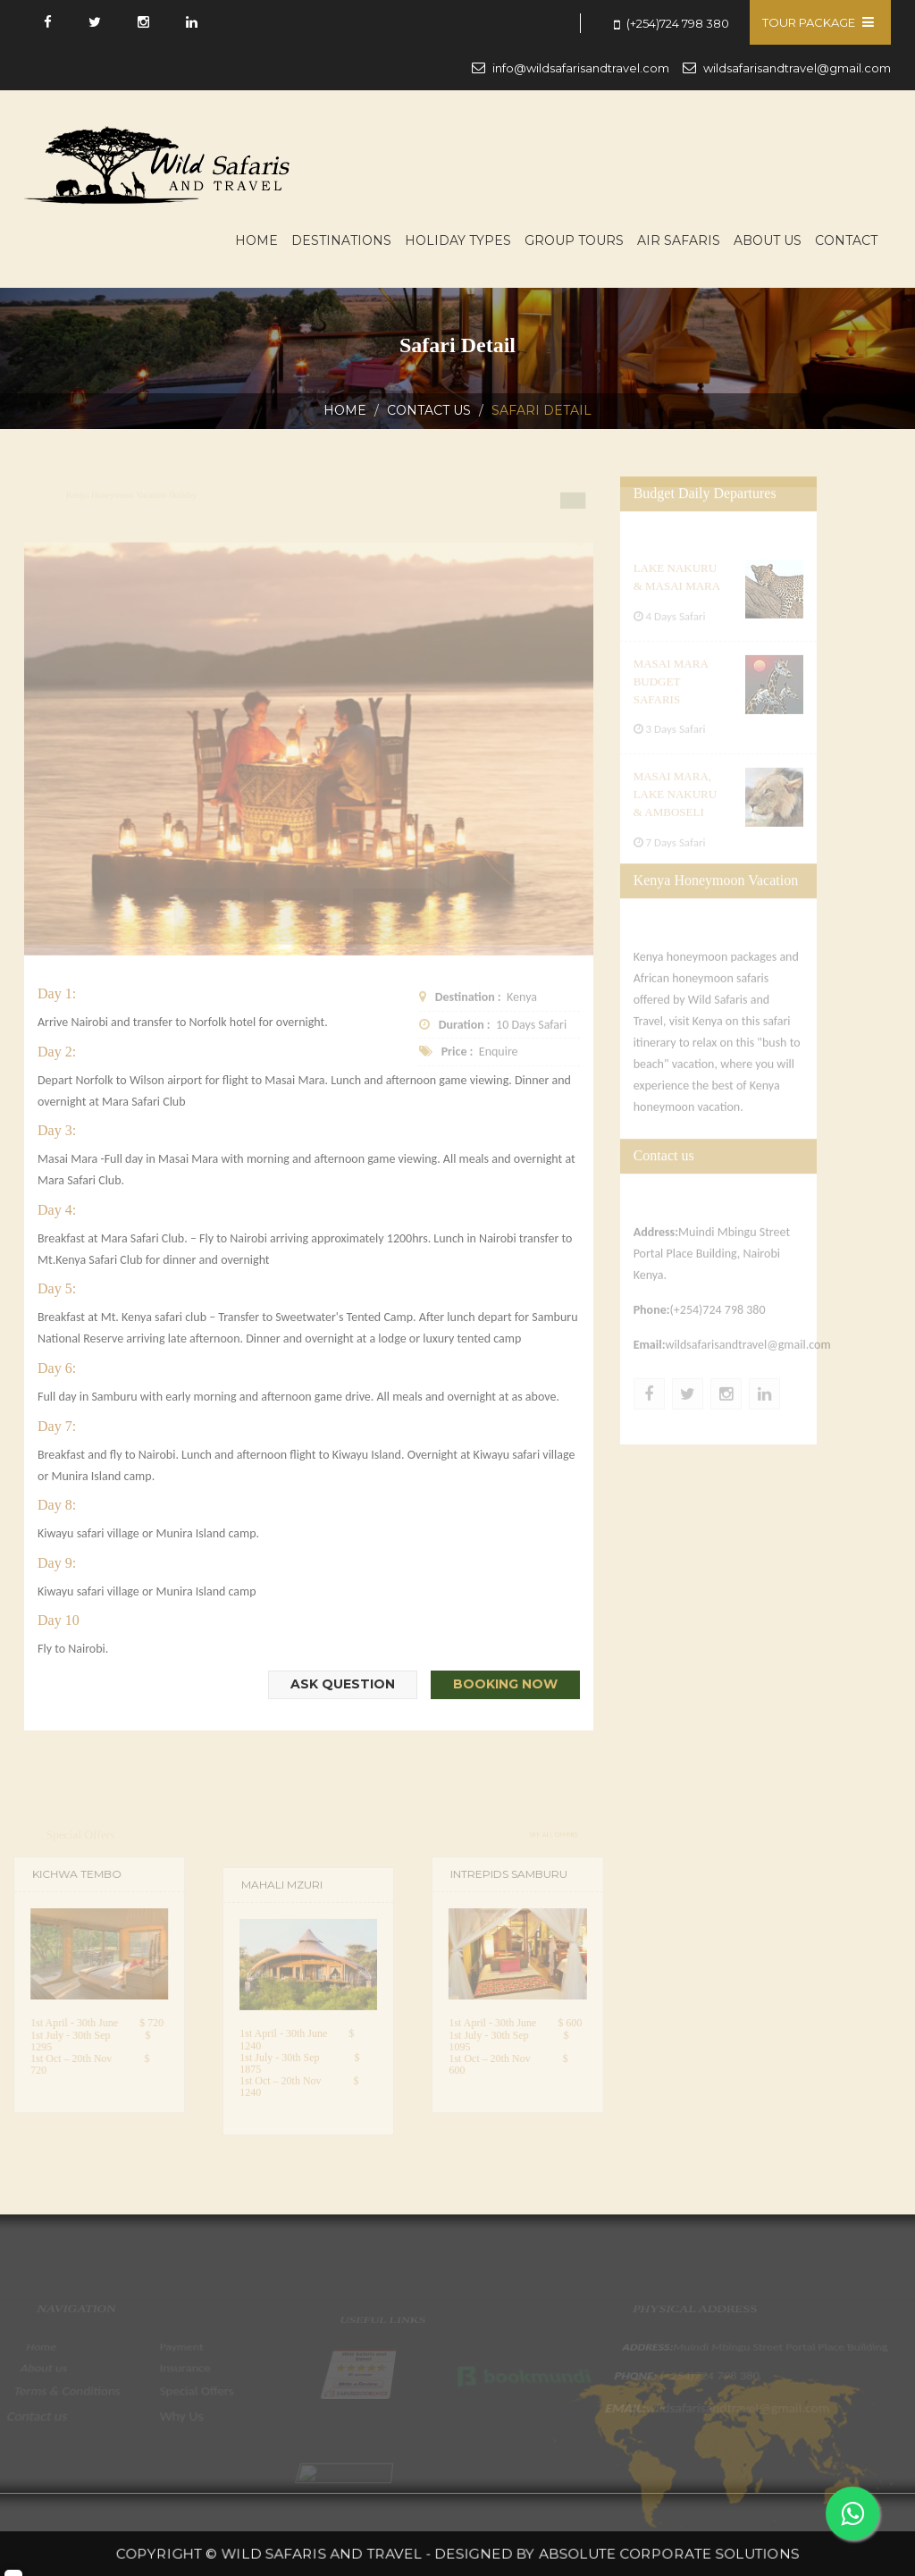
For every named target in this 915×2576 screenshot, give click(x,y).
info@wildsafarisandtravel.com (580, 68)
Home (256, 240)
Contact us (429, 410)
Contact (846, 240)
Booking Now (505, 1684)
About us (768, 240)
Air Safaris (678, 240)
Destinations (341, 240)
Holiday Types (458, 240)
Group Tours (574, 240)
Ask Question (342, 1684)
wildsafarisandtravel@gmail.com (797, 68)
